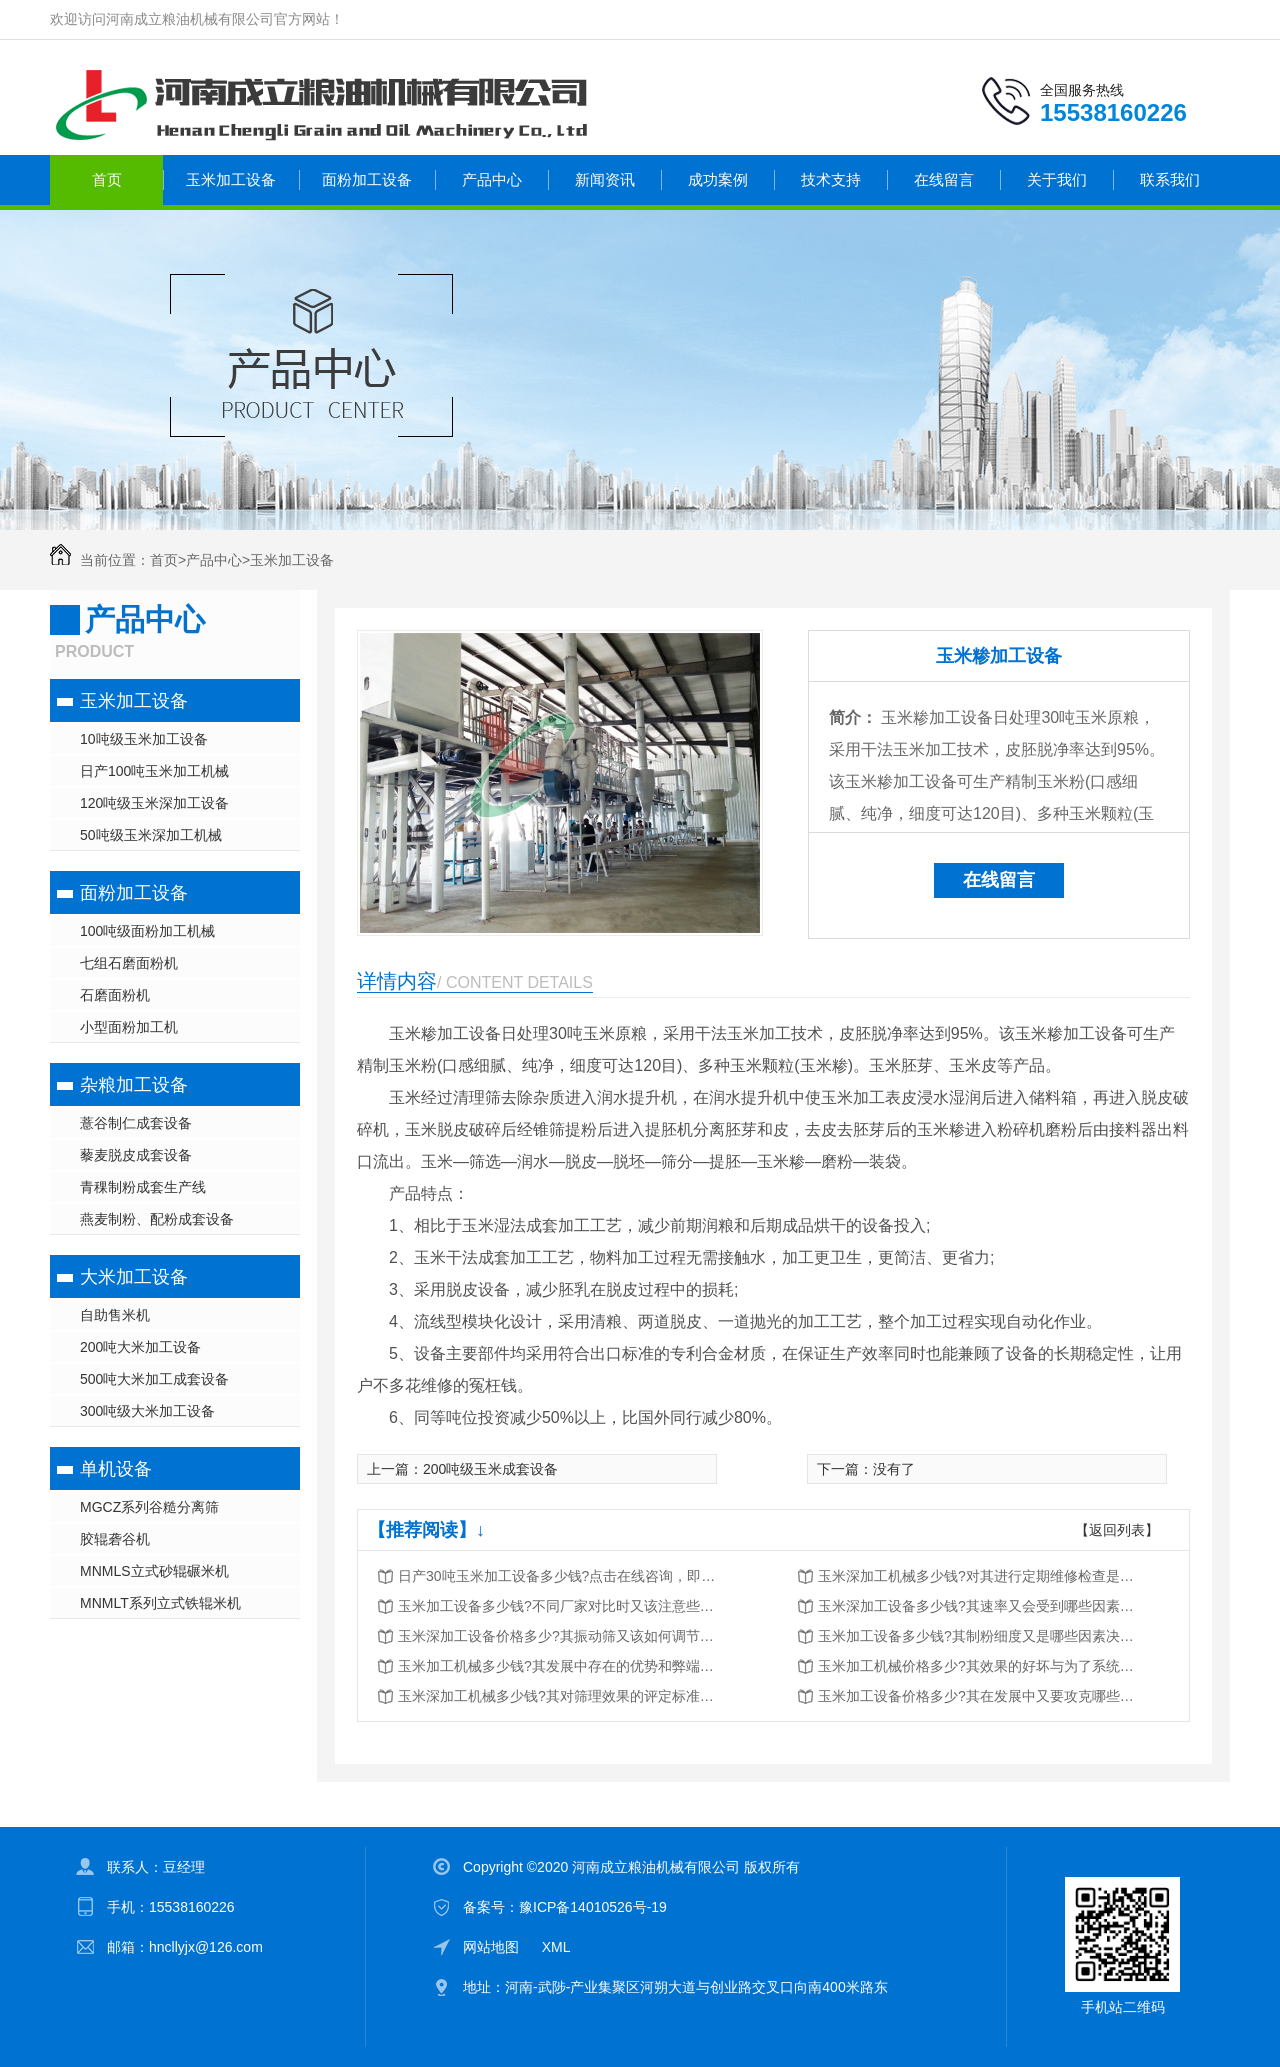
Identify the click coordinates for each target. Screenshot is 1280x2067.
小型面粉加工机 (129, 1027)
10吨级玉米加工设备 (144, 739)
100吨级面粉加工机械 (147, 931)
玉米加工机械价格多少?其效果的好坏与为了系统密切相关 (978, 1666)
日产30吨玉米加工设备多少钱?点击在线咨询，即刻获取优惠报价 (558, 1576)
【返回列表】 (1117, 1530)
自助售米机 (115, 1315)
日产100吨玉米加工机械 (154, 771)
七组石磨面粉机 (129, 963)
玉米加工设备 (231, 179)
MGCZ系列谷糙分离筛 (149, 1507)
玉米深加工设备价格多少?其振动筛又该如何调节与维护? (558, 1636)
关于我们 (1057, 179)
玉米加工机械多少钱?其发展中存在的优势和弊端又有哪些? (558, 1666)
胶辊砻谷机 (115, 1539)
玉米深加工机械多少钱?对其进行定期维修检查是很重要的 (978, 1576)
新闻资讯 (605, 179)
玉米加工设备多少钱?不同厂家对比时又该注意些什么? (558, 1606)
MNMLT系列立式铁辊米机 (160, 1603)
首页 (107, 179)
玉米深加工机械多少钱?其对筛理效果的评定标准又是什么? (558, 1696)
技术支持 (831, 179)
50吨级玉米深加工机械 (151, 835)
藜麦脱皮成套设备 (136, 1155)
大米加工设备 (134, 1277)
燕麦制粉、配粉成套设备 (157, 1219)
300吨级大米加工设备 (147, 1411)
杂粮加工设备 (134, 1085)
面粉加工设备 (367, 179)
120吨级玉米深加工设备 (154, 803)
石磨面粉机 (115, 995)
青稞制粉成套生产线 (143, 1187)
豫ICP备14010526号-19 (593, 1907)
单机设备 (116, 1469)
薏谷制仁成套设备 (136, 1123)
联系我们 (1170, 179)
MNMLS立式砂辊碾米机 (154, 1571)
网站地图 (491, 1947)
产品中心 (492, 179)
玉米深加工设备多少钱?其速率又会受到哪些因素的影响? (978, 1606)
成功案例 (718, 179)
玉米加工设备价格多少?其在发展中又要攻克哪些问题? (978, 1696)
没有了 (894, 1469)
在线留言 (944, 179)
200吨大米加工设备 (140, 1347)
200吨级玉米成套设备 (490, 1469)
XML (556, 1947)
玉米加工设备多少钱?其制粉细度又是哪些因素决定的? (978, 1636)
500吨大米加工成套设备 (154, 1379)
